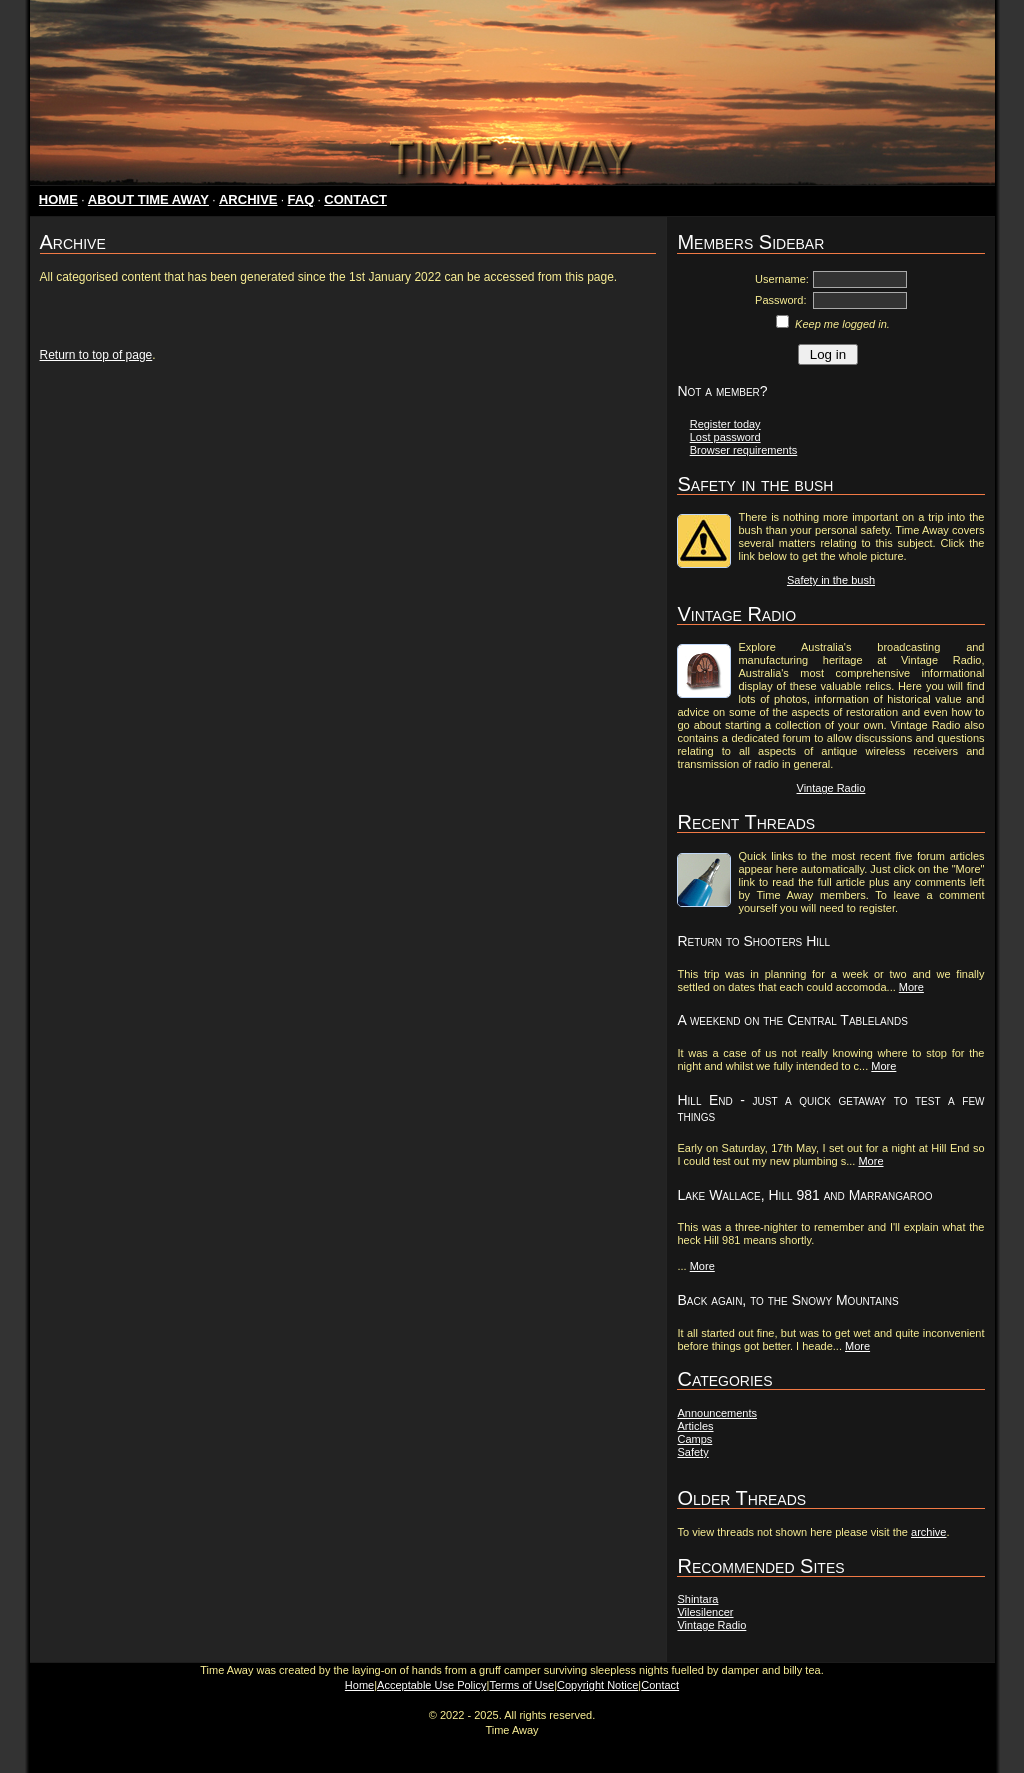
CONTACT (355, 199)
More (911, 987)
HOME (58, 199)
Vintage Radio (831, 788)
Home (359, 1685)
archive (928, 1532)
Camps (694, 1439)
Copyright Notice (597, 1685)
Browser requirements (744, 450)
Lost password (725, 437)
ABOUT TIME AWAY (148, 199)
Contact (660, 1685)
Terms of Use (521, 1685)
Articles (695, 1426)
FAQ (301, 199)
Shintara (697, 1599)
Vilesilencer (705, 1612)
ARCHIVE (248, 199)
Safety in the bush (831, 580)
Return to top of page (96, 355)
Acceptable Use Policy (431, 1685)
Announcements (717, 1413)
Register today (725, 424)
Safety (692, 1452)
